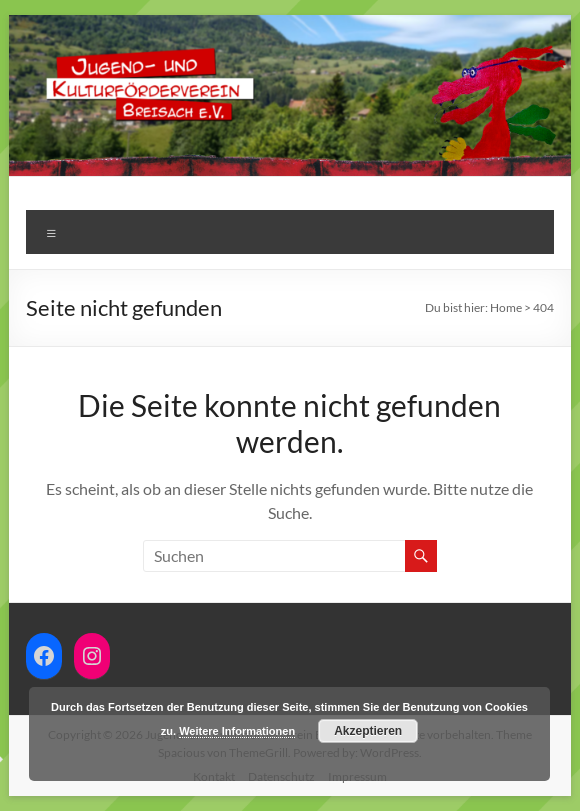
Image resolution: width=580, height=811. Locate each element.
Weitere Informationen (237, 731)
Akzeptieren (368, 731)
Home (506, 307)
